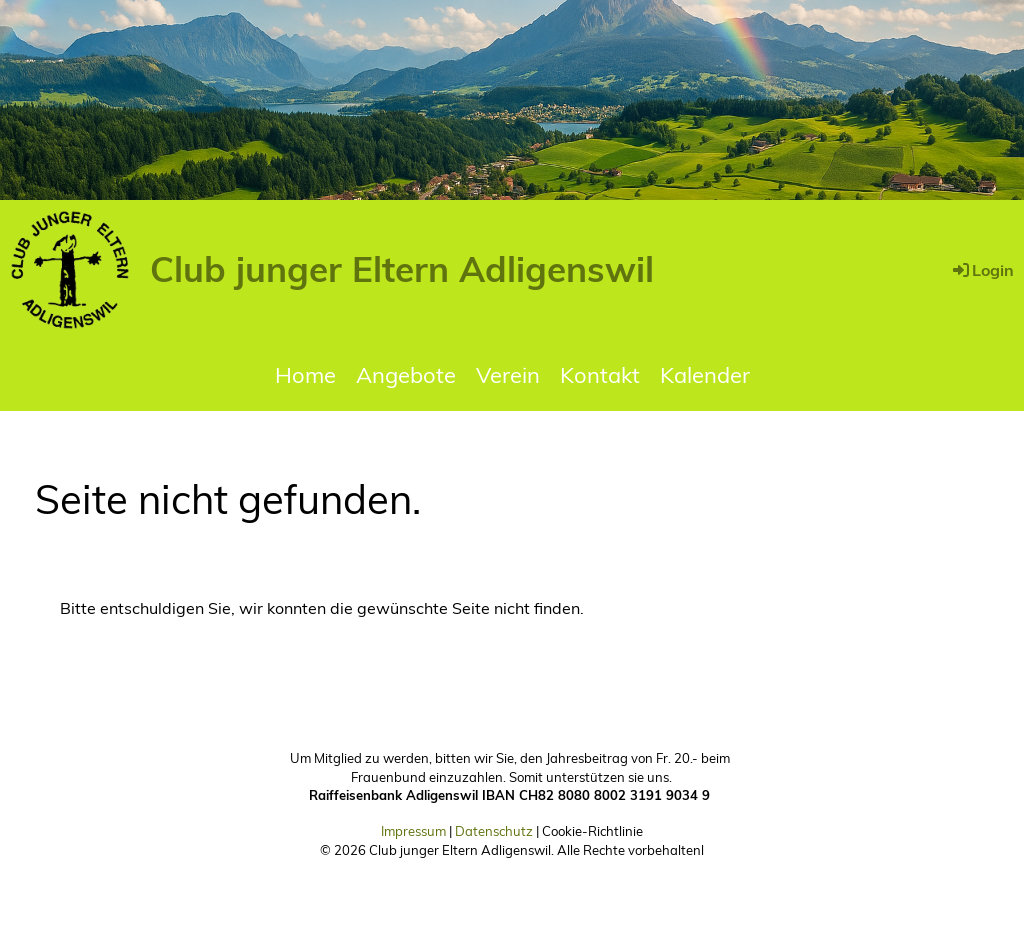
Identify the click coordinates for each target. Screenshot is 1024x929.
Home (305, 375)
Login (982, 270)
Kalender (705, 375)
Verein (508, 375)
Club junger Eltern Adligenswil (402, 269)
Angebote (406, 375)
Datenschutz (494, 831)
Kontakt (600, 375)
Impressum (413, 831)
